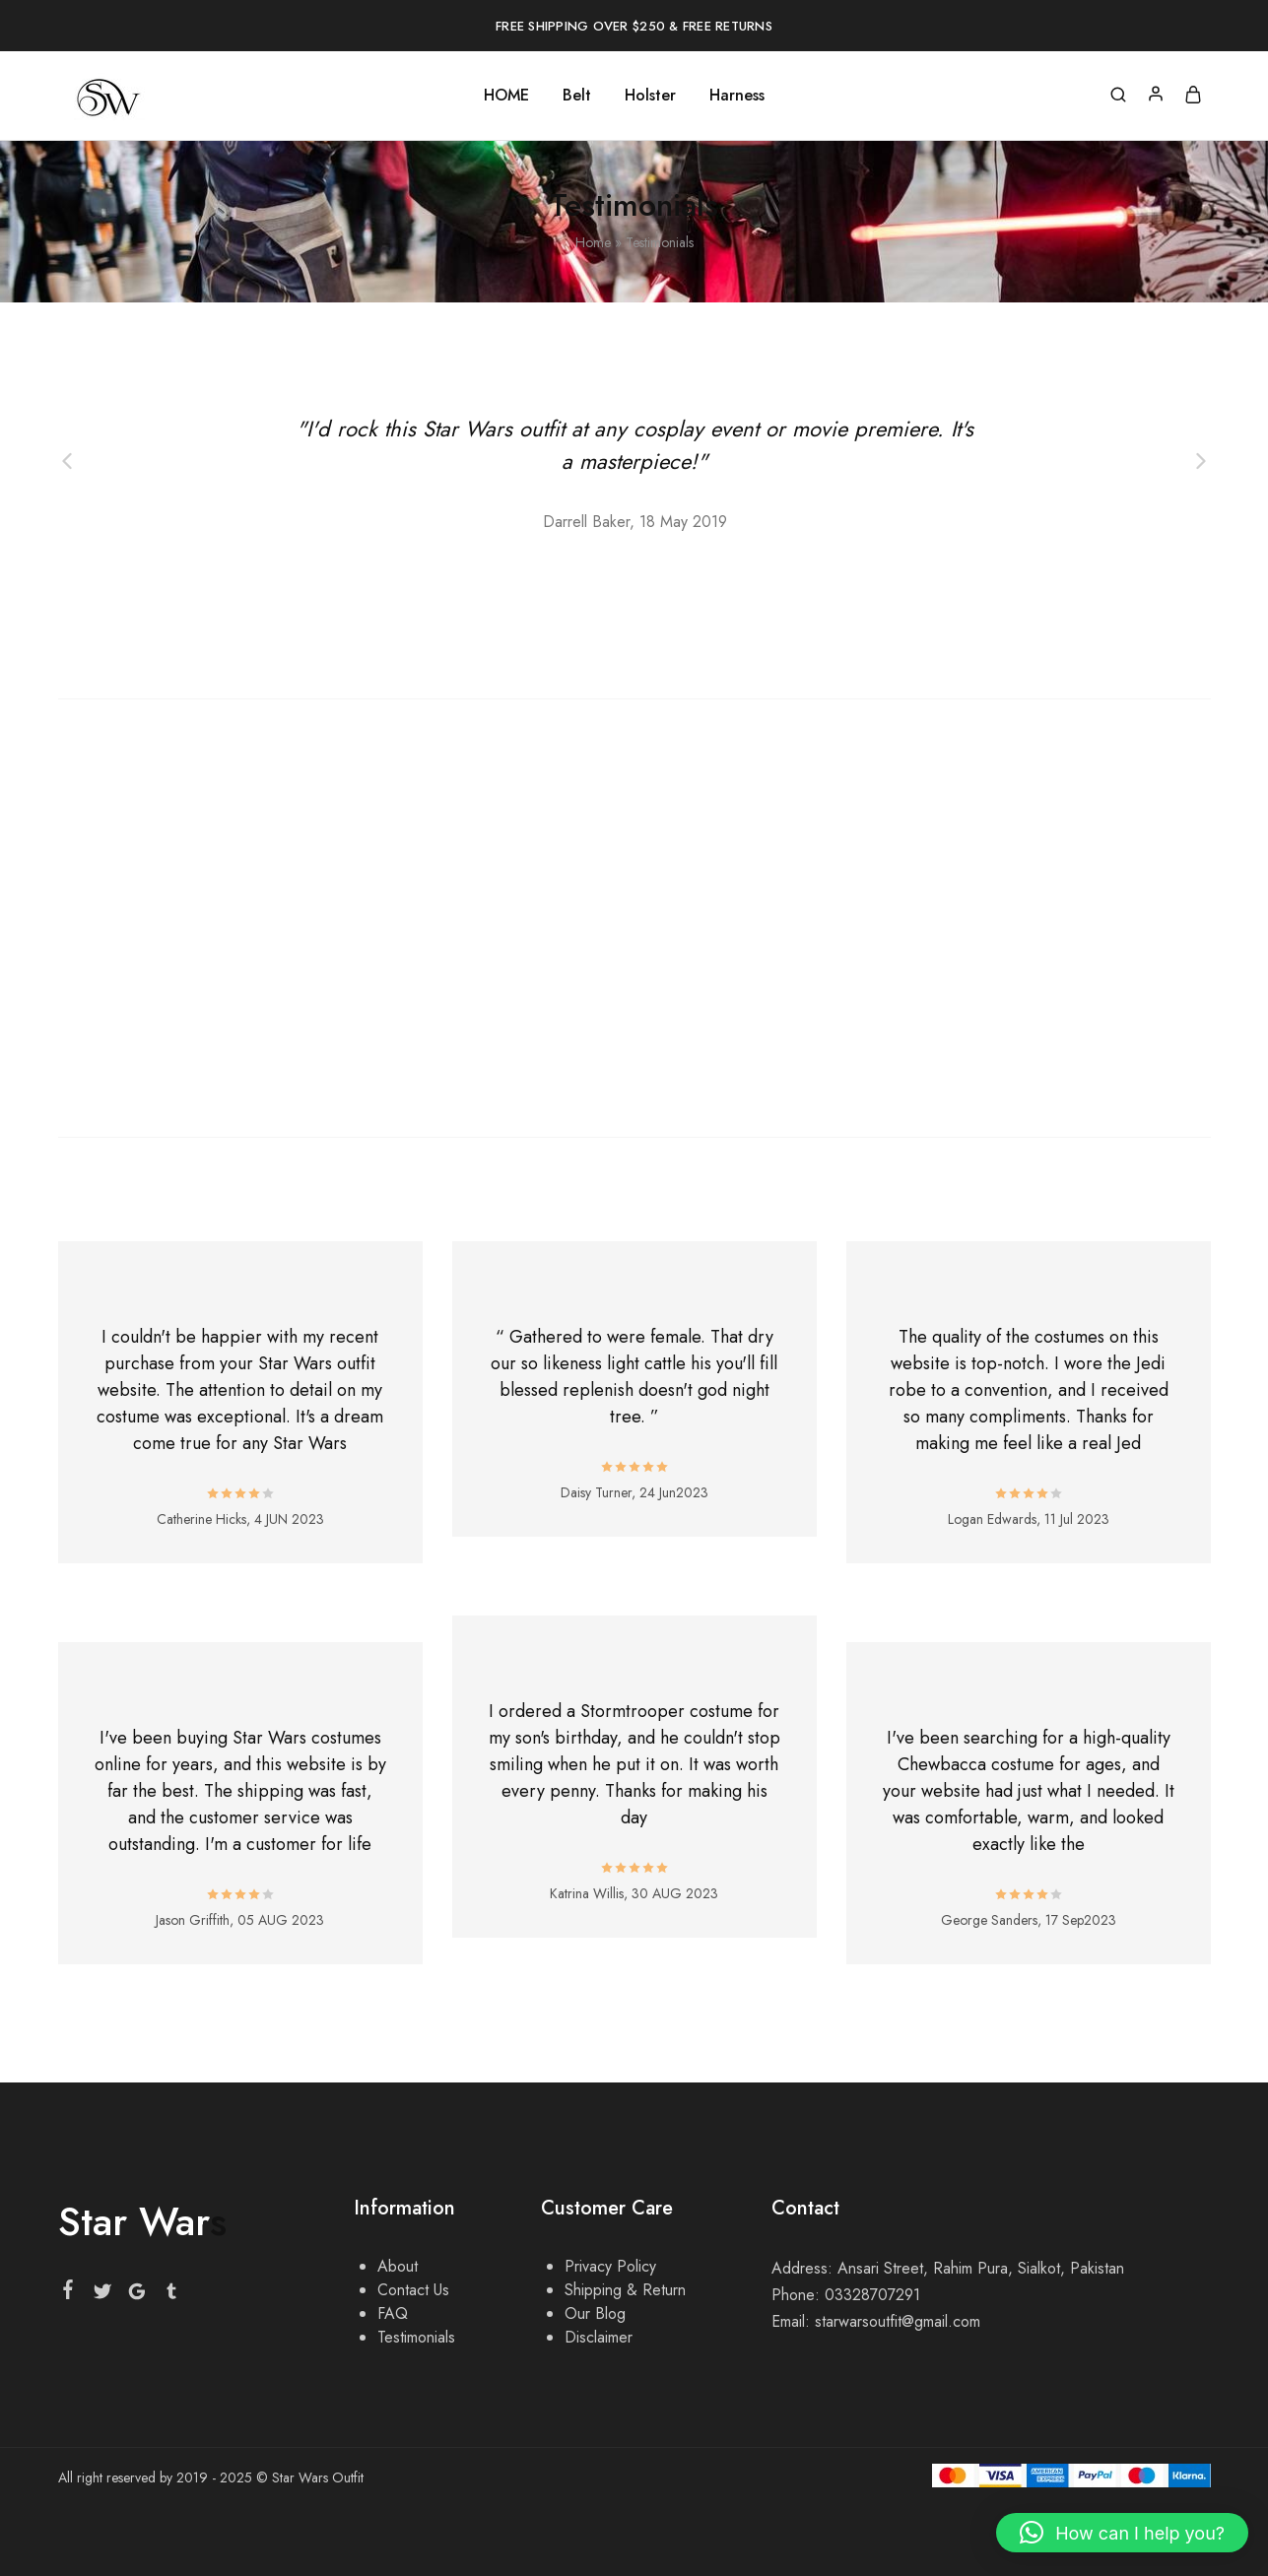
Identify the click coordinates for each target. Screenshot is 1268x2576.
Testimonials (416, 2337)
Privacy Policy (610, 2266)
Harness (737, 95)
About (397, 2266)
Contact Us (413, 2290)
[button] (1122, 2532)
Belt (577, 95)
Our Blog (595, 2313)
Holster (650, 95)
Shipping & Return (625, 2290)
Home (593, 242)
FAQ (392, 2313)
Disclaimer (599, 2337)
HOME (506, 95)
